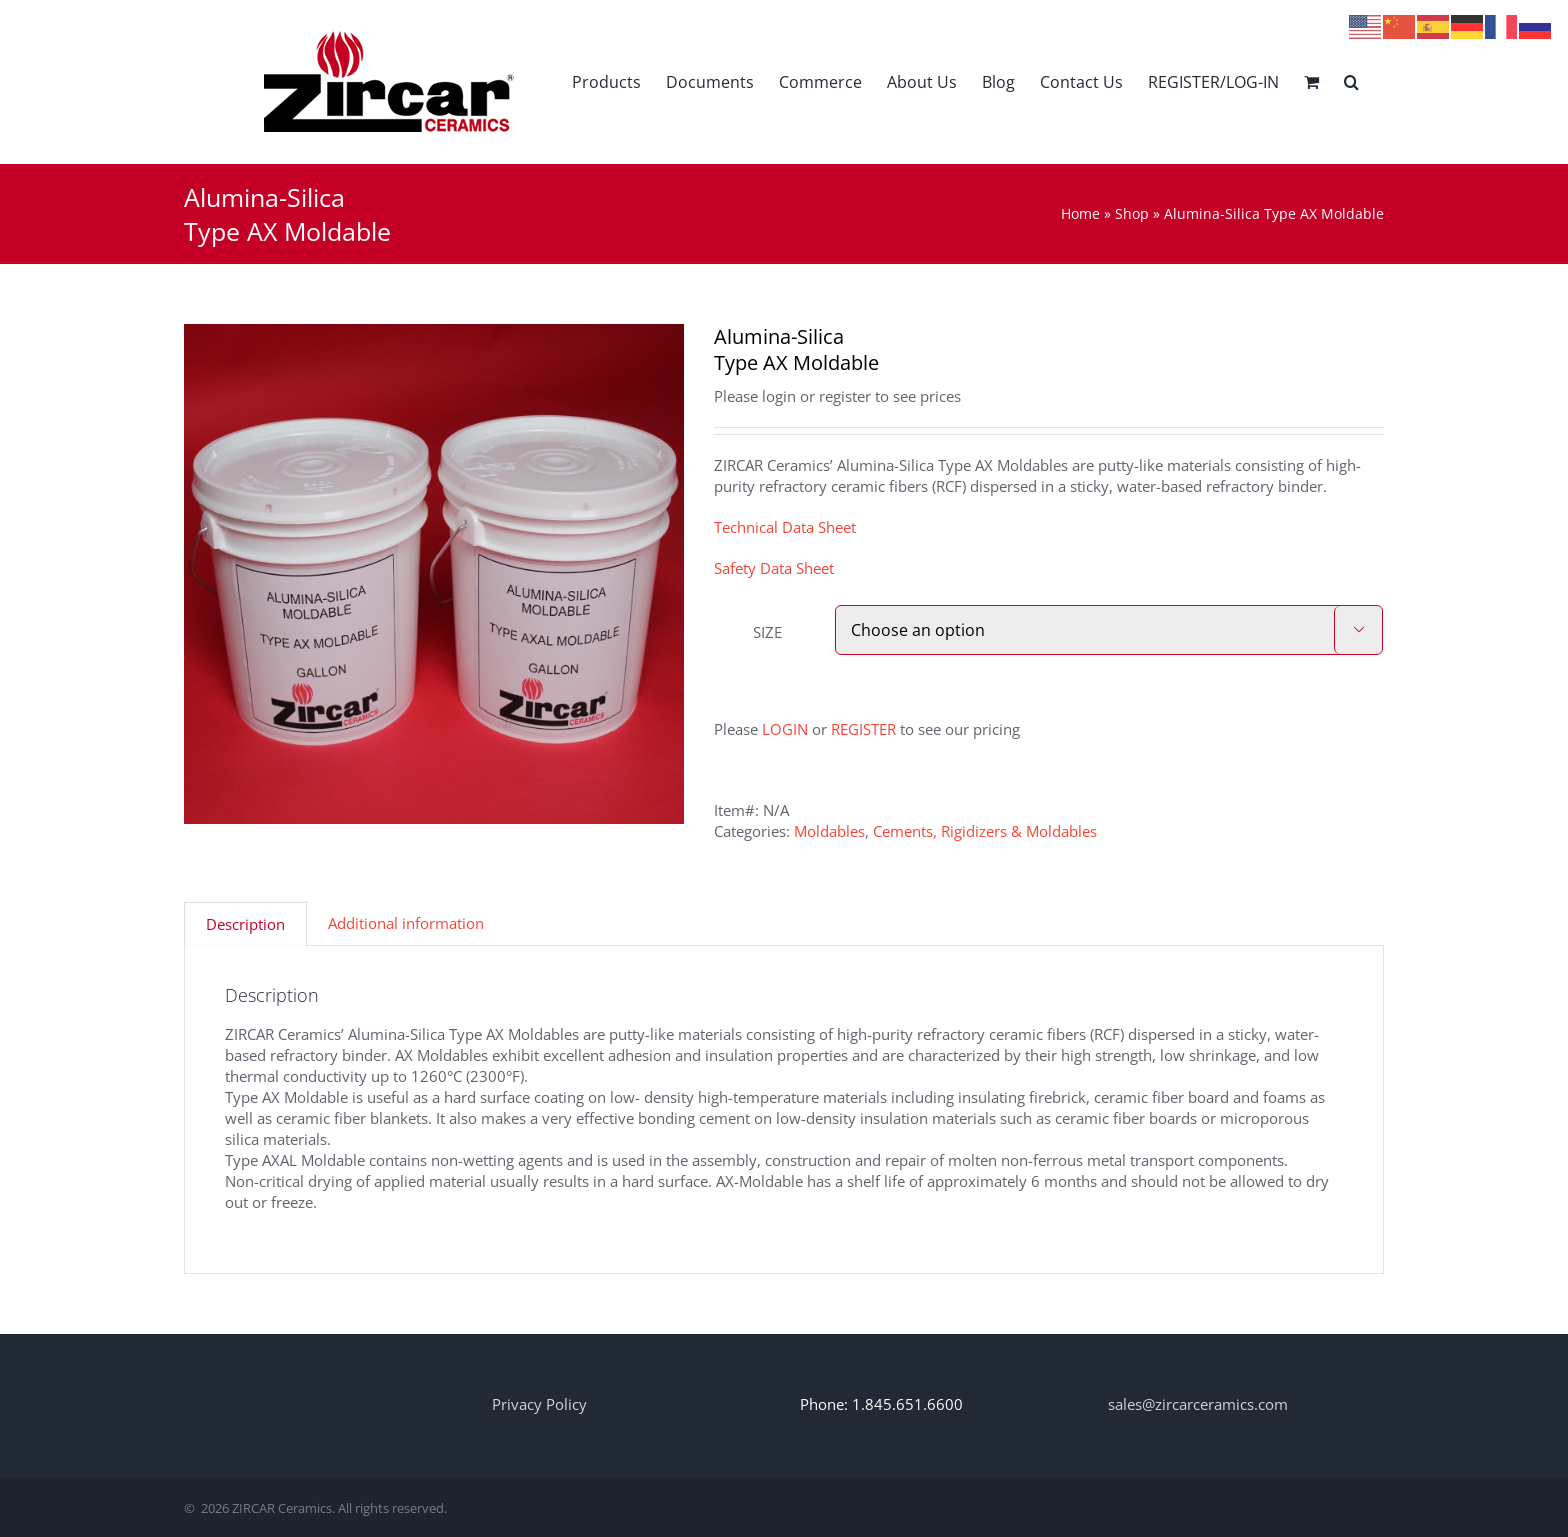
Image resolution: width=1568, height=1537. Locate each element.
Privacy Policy (539, 1404)
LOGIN (785, 729)
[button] (1351, 81)
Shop (1132, 213)
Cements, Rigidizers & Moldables (985, 831)
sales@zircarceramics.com (1198, 1404)
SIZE (767, 632)
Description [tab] (245, 924)
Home (1080, 213)
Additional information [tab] (406, 923)
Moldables (829, 831)
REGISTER (863, 729)
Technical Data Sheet (785, 527)
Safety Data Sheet (774, 568)
